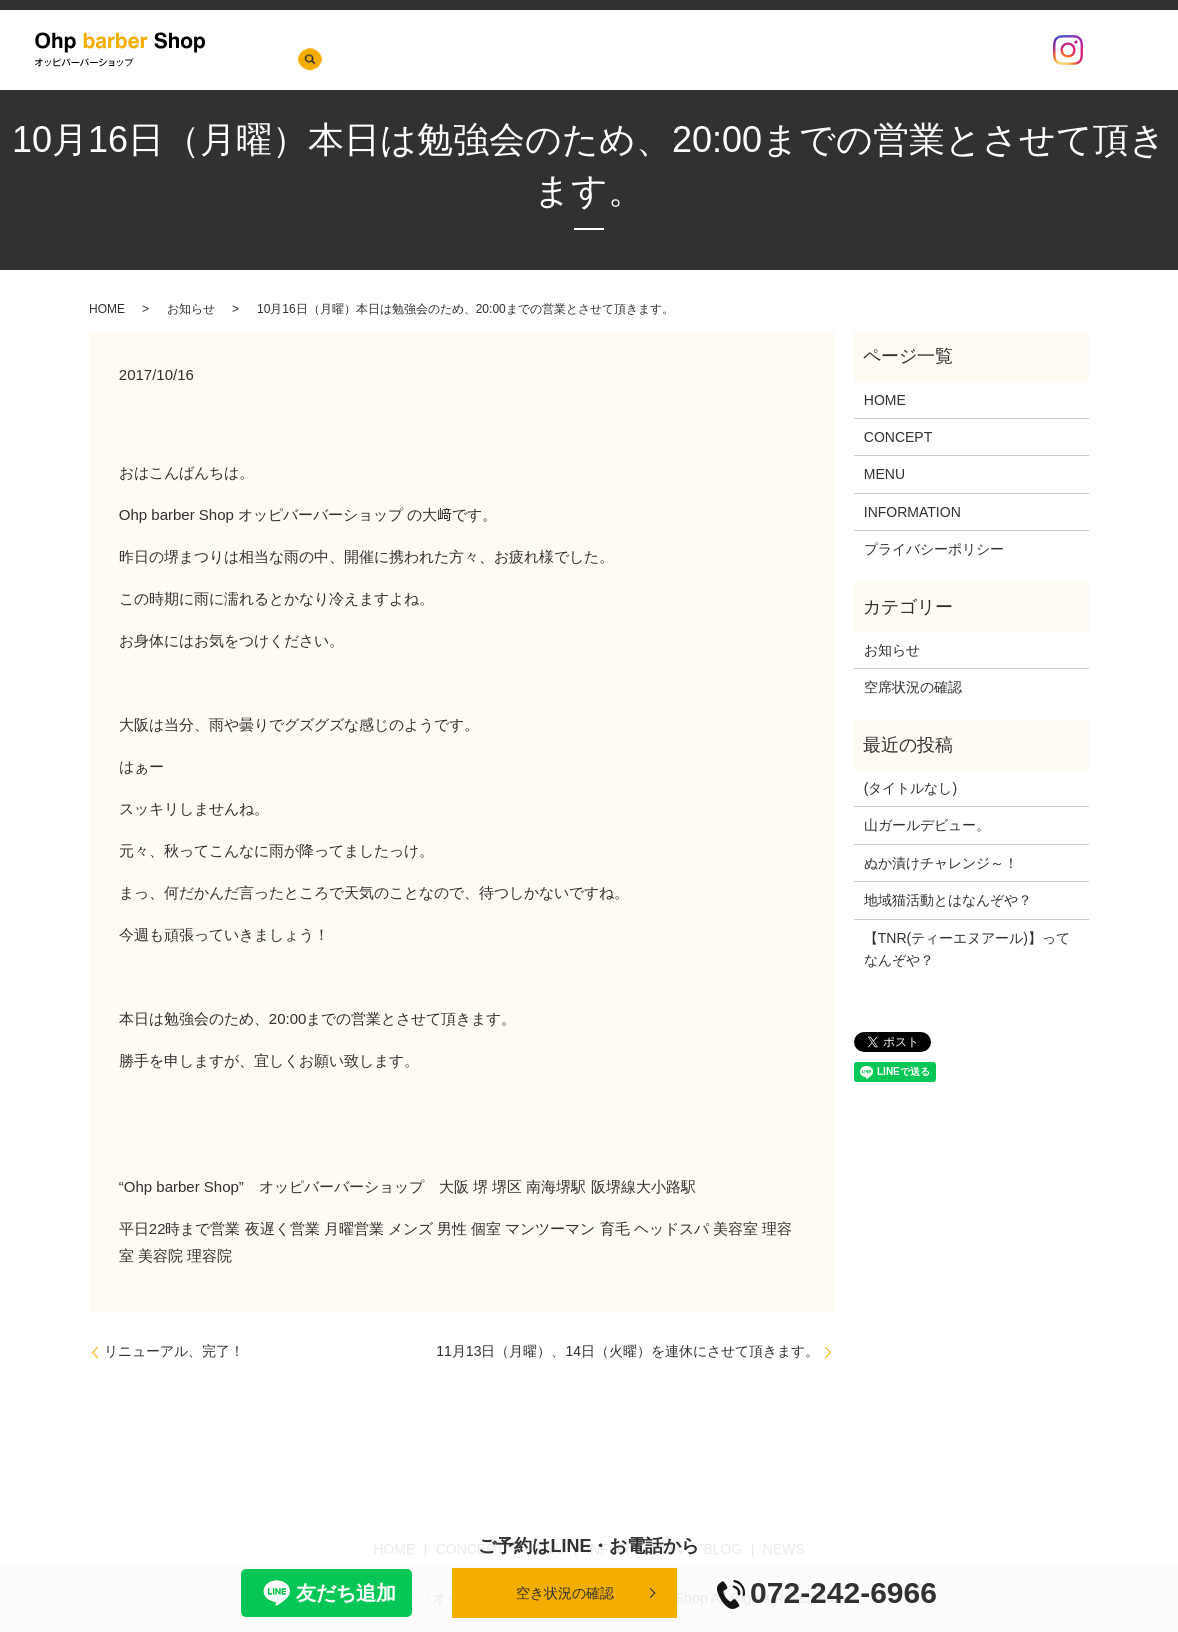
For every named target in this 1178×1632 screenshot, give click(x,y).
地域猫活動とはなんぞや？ (948, 900)
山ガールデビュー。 (927, 825)
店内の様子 (870, 50)
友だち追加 (326, 1593)
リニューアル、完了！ (174, 1351)
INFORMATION (707, 50)
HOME (469, 50)
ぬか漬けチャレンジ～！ (941, 863)
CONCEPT (543, 50)
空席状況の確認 (974, 50)
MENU (617, 50)
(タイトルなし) (910, 788)
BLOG (795, 50)
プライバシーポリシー (934, 549)
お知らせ (191, 309)
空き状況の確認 (565, 1593)
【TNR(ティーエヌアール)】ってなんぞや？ (967, 949)
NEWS (407, 50)
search (1118, 50)
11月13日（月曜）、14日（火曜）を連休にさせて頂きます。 (627, 1351)
